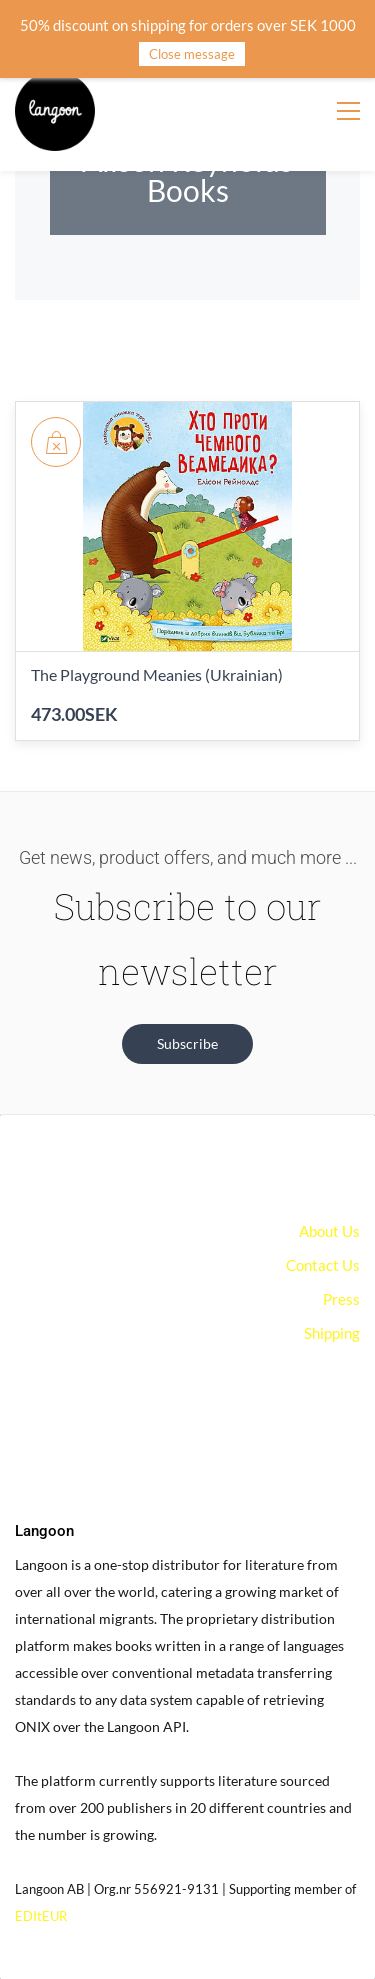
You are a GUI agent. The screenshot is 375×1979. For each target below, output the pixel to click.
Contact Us (323, 1265)
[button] (187, 1044)
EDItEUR (41, 1916)
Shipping (332, 1333)
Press (341, 1299)
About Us (329, 1231)
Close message (192, 54)
